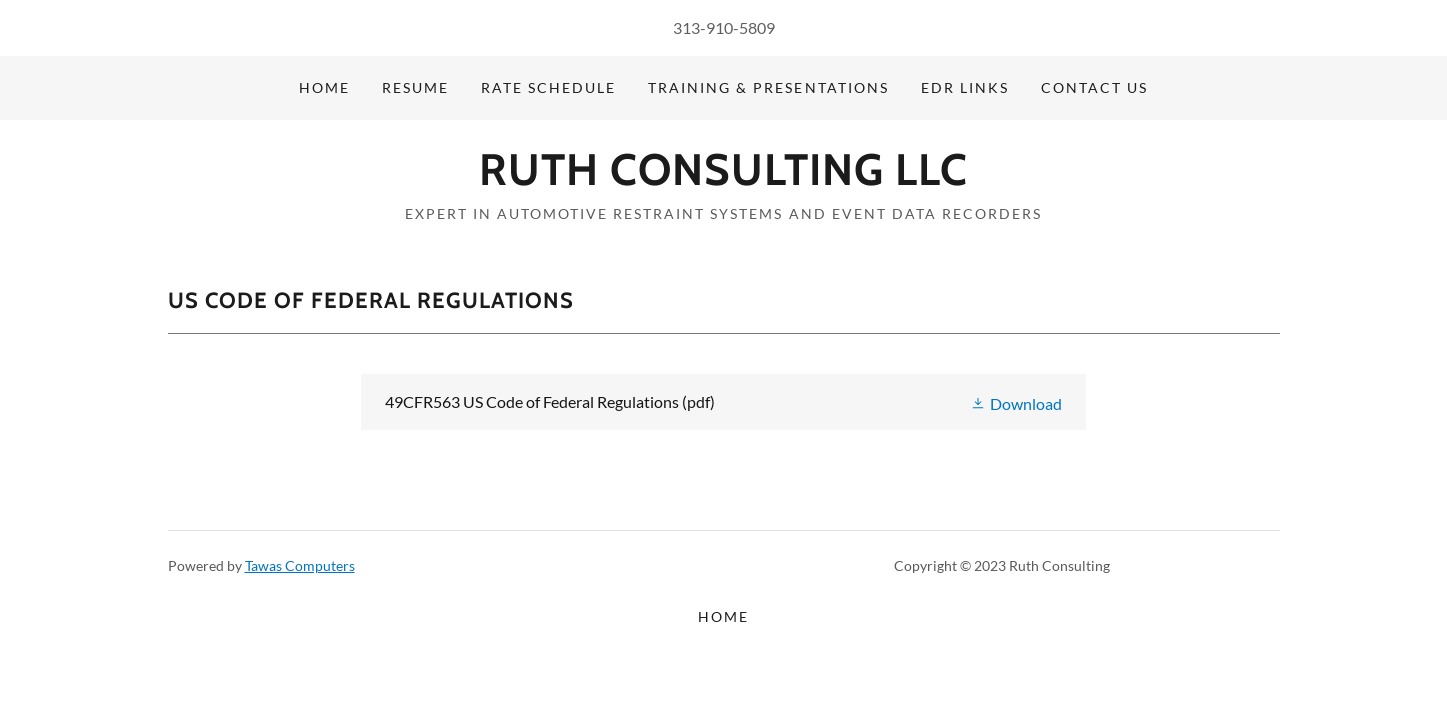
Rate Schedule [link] (548, 87)
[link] (723, 178)
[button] (1016, 401)
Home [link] (324, 87)
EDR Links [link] (965, 87)
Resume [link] (415, 87)
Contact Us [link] (1094, 87)
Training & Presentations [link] (768, 87)
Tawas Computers (300, 565)
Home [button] (723, 616)
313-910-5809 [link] (724, 27)
